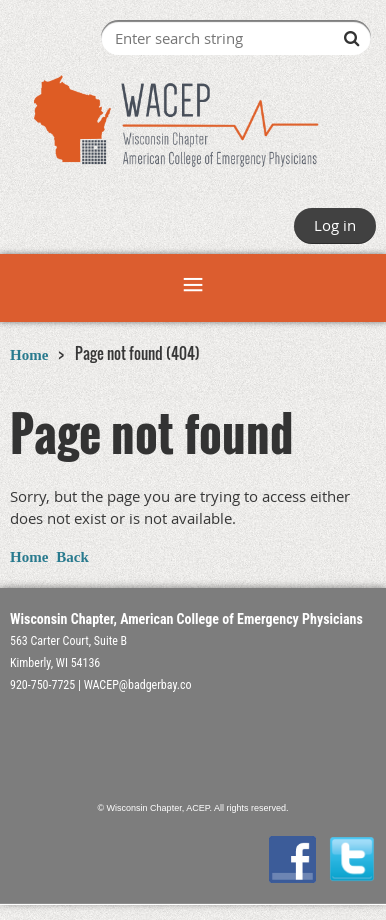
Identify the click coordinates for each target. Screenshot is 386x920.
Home (29, 355)
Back (72, 557)
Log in (335, 225)
